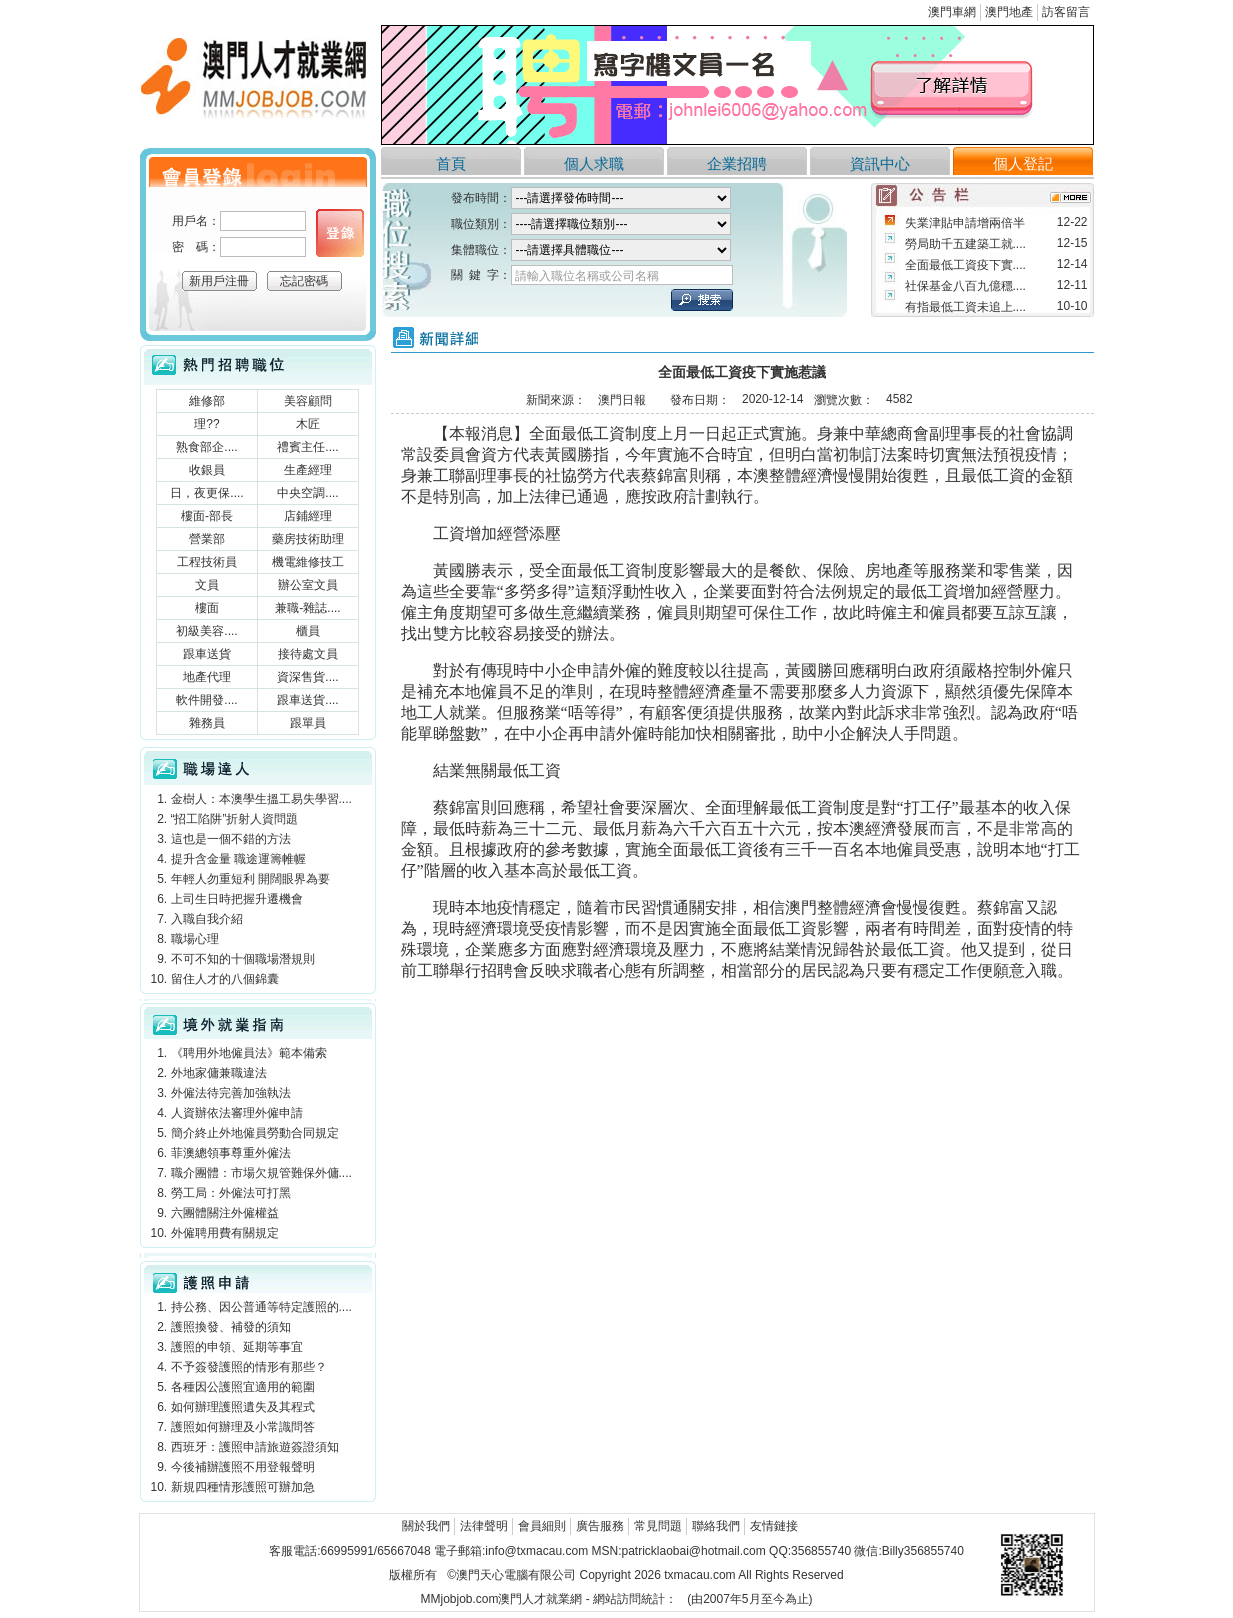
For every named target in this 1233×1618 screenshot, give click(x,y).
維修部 (207, 401)
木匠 (308, 424)
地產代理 (207, 677)
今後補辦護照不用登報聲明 (243, 1467)
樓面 (207, 608)
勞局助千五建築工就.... (965, 244)
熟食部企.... (206, 447)
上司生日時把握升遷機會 (237, 899)
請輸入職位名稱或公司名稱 (587, 276)
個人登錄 (340, 233)
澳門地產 (1009, 12)
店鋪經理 (308, 516)
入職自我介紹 (207, 919)
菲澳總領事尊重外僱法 (231, 1153)
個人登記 (1023, 163)
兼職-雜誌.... (307, 608)
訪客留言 (1066, 12)
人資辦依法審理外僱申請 (237, 1113)
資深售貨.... (307, 677)
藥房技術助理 (308, 539)
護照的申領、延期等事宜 (237, 1347)
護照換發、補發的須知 (231, 1327)
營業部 (207, 539)
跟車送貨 (207, 654)
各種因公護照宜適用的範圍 (243, 1387)
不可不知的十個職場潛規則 (243, 959)
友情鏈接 (774, 1526)
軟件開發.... (206, 700)
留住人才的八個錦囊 (225, 979)
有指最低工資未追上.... (965, 307)
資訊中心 (880, 163)
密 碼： (196, 247)
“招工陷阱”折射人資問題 (235, 819)
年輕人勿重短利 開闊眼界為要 (250, 879)
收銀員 (207, 470)
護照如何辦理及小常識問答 (243, 1427)
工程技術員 (207, 562)
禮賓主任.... (307, 447)
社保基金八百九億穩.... (965, 286)
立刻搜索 (702, 300)
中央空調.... (307, 493)
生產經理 (308, 470)
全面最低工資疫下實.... (965, 265)
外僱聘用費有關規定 (225, 1233)
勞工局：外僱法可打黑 (231, 1193)
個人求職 (594, 163)
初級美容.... (206, 631)
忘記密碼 (304, 281)
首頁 (451, 163)
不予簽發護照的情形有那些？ (249, 1367)
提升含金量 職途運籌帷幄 (238, 859)
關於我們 (426, 1526)
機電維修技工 (308, 562)
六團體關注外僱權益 (225, 1213)
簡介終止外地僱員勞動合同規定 (255, 1133)
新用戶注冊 (219, 281)
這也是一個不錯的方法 (231, 839)
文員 (207, 585)
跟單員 (308, 723)
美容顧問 (308, 401)
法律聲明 (484, 1526)
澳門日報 (622, 400)
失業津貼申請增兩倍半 (965, 223)
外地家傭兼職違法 (219, 1073)
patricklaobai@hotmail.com (693, 1551)
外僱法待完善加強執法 (231, 1093)
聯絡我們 (716, 1526)
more (1070, 197)
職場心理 (195, 939)
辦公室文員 (308, 585)
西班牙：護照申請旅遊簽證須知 (255, 1447)
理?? (206, 424)
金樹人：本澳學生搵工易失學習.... (261, 799)
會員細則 (542, 1526)
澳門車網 (952, 12)
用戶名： (196, 221)
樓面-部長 (207, 516)
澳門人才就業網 (258, 82)
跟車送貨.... (307, 700)
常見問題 (658, 1526)
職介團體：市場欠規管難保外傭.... (261, 1173)
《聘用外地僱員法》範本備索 (249, 1053)
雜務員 (207, 723)
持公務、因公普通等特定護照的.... (261, 1307)
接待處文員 (308, 654)
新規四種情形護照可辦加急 (243, 1487)
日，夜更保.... (206, 493)
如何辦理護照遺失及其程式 (243, 1407)
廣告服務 (600, 1526)
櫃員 (308, 631)
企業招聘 (737, 163)
